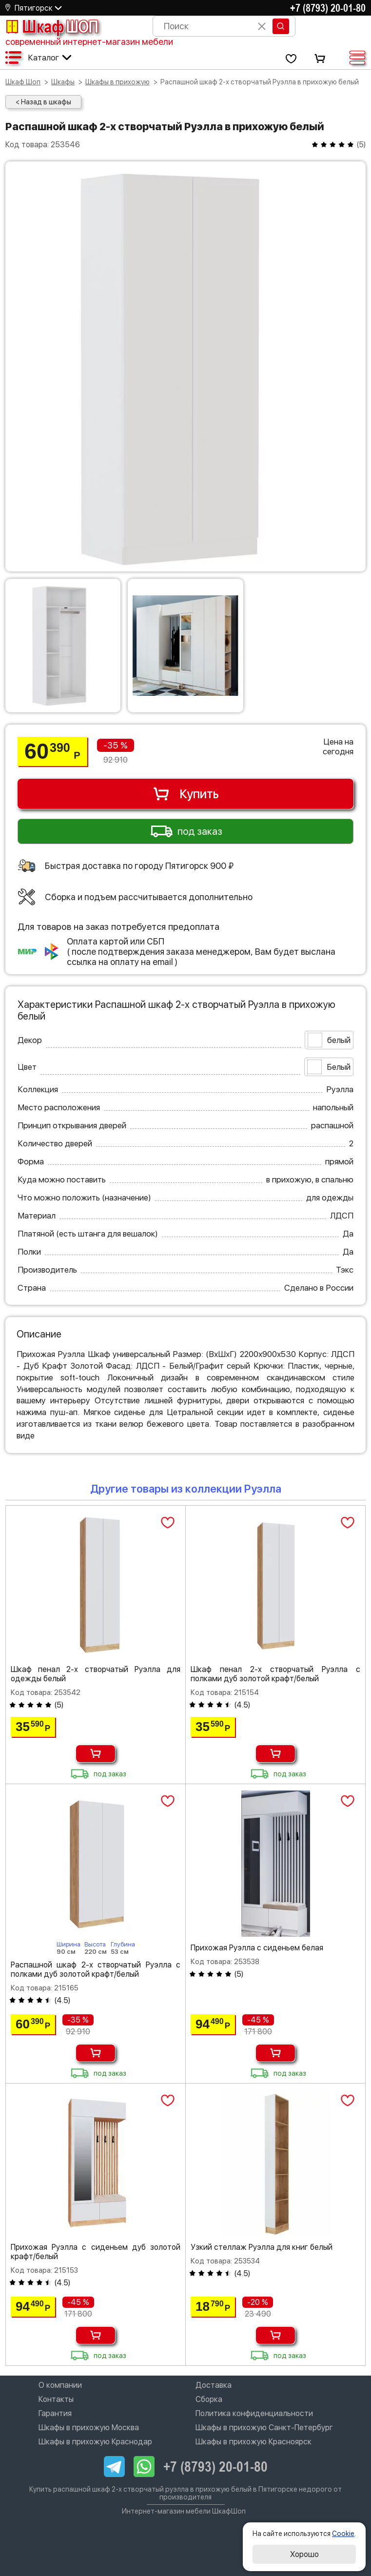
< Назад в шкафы (43, 102)
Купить (185, 794)
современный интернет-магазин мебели (89, 42)
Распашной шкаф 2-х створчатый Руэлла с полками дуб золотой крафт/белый (95, 1969)
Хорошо (304, 2554)
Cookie (343, 2533)
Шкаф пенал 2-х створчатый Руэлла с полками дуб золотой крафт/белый (275, 1674)
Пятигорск (34, 8)
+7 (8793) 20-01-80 (328, 7)
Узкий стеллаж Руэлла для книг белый (261, 2247)
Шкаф (51, 26)
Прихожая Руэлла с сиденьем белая (257, 1947)
